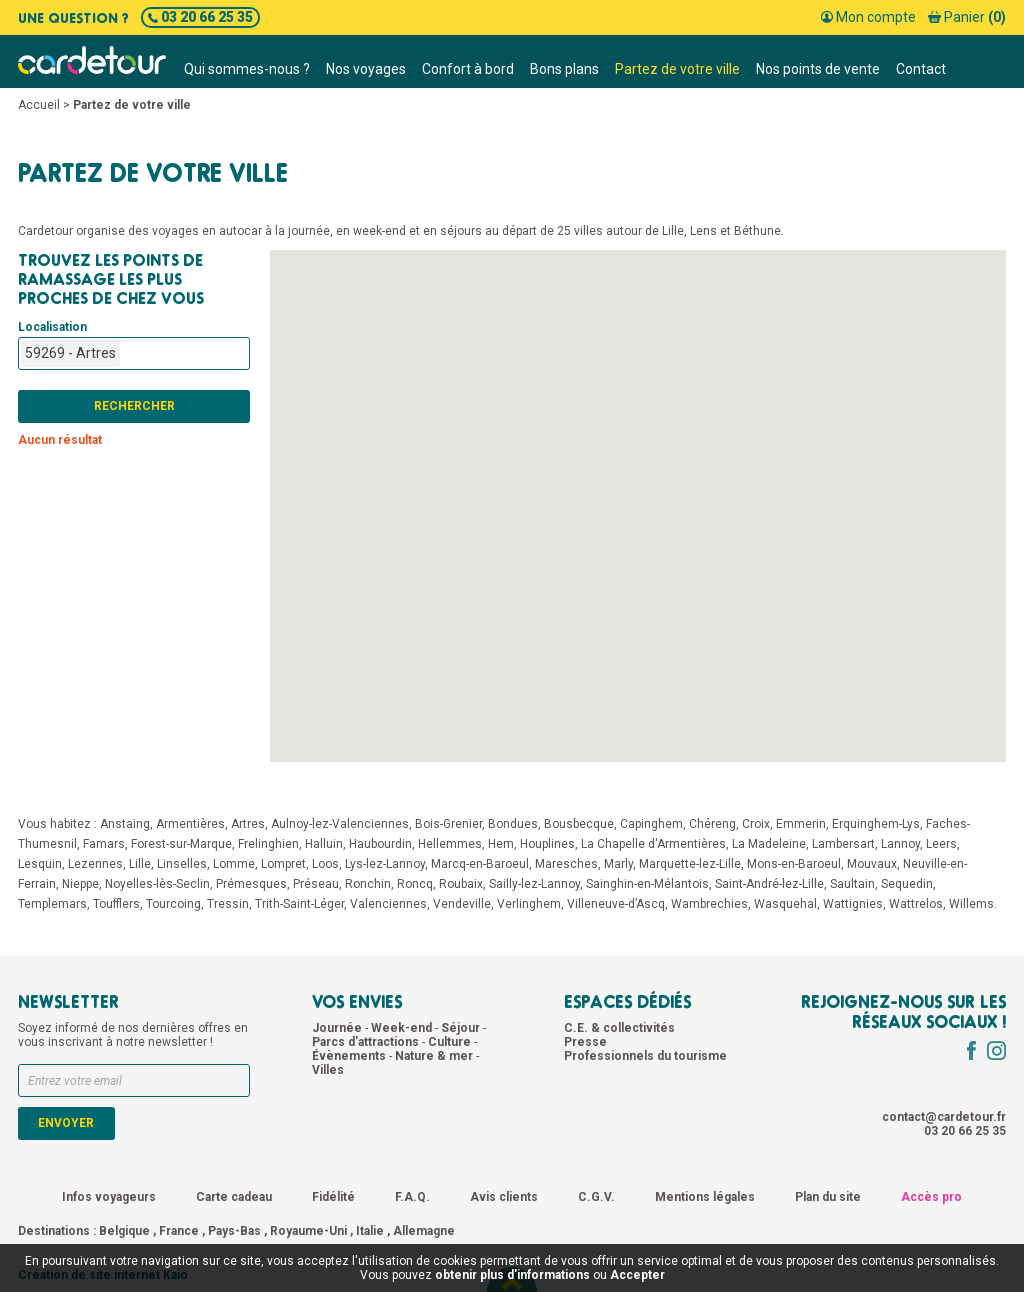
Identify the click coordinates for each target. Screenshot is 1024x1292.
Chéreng (712, 824)
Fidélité (333, 1197)
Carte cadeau (234, 1197)
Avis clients (504, 1197)
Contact (921, 69)
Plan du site (828, 1197)
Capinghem (651, 824)
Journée (338, 1028)
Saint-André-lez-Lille (769, 884)
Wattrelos (916, 904)
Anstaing (125, 824)
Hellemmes (450, 844)
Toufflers (116, 904)
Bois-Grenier (448, 824)
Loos (325, 864)
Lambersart (843, 844)
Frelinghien (268, 844)
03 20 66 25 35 (200, 17)
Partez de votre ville (677, 69)
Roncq (415, 884)
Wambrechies (709, 904)
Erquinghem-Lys (876, 824)
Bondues (513, 824)
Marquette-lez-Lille (690, 864)
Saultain (852, 884)
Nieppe (80, 884)
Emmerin (801, 824)
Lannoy (900, 844)
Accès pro (931, 1197)
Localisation (52, 327)
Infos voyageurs (109, 1197)
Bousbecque (579, 824)
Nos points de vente (818, 69)
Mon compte (868, 17)
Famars (104, 844)
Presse (585, 1042)
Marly (618, 864)
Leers (941, 844)
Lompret (283, 864)
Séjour (462, 1028)
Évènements (350, 1056)
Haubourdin (380, 844)
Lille (140, 864)
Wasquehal (785, 904)
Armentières (190, 824)
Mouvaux (872, 864)
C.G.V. (596, 1197)
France (179, 1231)
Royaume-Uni (308, 1231)
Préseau (316, 884)
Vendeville (462, 904)
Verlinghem (529, 904)
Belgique (124, 1231)
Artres (248, 824)
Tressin (228, 904)
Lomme (234, 864)
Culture (451, 1042)
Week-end (403, 1028)
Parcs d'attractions (367, 1042)
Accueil (39, 105)
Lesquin (40, 864)
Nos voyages (366, 69)
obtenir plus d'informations (512, 1275)
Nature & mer (435, 1056)
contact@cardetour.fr (944, 1117)
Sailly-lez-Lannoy (534, 884)
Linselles (182, 864)
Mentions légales (705, 1197)
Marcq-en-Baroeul (480, 864)
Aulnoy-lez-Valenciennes (340, 824)
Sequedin (907, 884)
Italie (370, 1231)
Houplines (547, 844)
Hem (501, 844)
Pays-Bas (234, 1231)
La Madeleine (769, 844)
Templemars (52, 904)
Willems (971, 904)
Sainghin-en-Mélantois (647, 884)
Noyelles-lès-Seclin (157, 884)
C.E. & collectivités (619, 1028)
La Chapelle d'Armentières (653, 844)
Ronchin (368, 884)
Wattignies (853, 904)
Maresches (566, 864)
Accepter (637, 1275)
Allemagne (424, 1231)
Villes (328, 1070)
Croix (756, 824)
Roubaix (461, 884)
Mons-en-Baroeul (794, 864)
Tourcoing (173, 904)
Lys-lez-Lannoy (385, 864)
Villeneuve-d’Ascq (616, 904)
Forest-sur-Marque (181, 844)
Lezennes (95, 864)
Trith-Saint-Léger (299, 904)
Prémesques (251, 884)
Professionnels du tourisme (645, 1056)
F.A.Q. (412, 1197)
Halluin (324, 844)
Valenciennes (388, 904)
